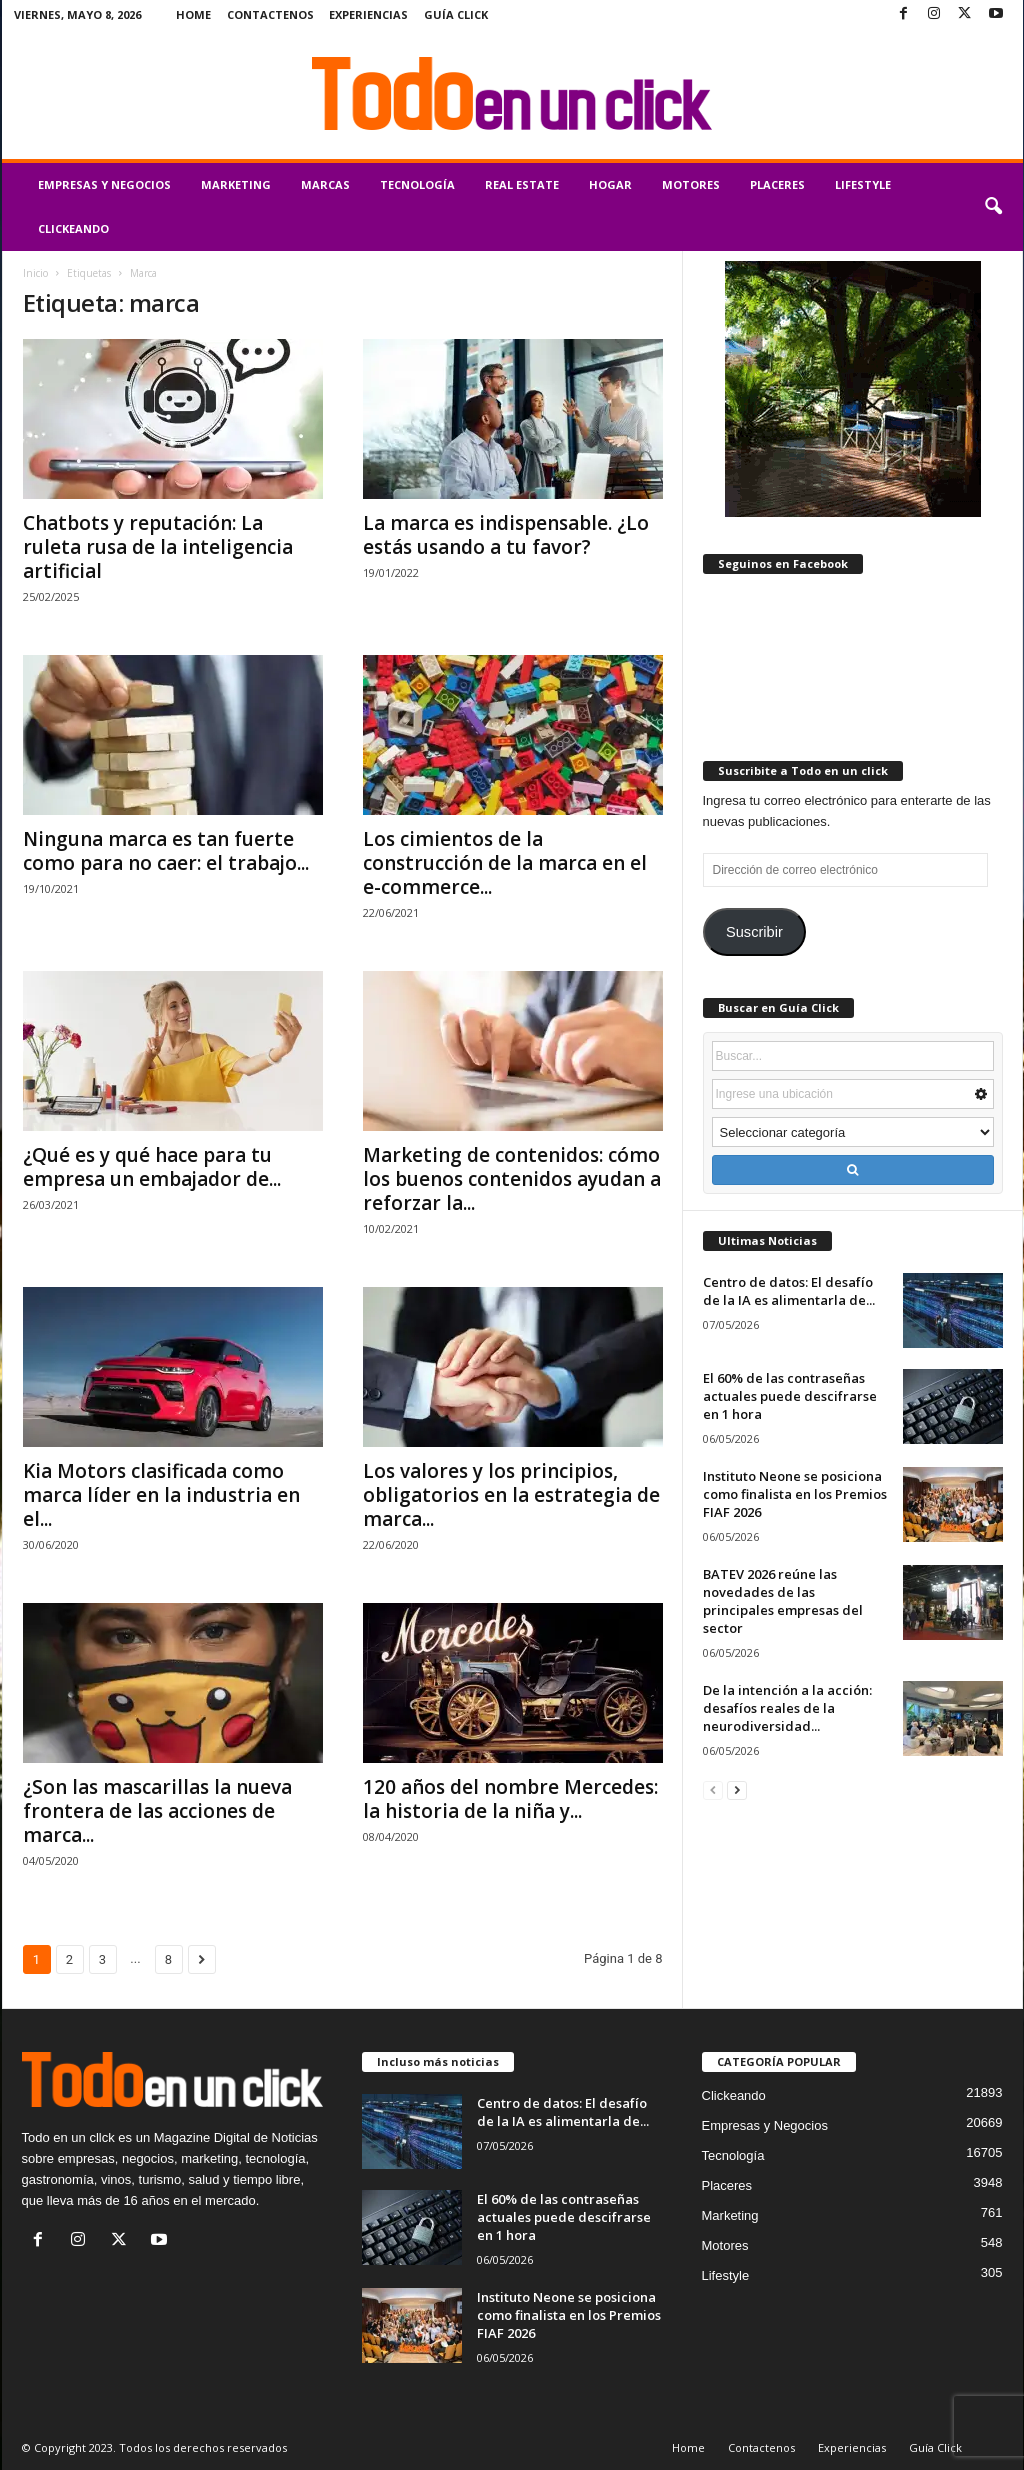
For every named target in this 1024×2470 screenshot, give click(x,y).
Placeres (777, 184)
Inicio (35, 273)
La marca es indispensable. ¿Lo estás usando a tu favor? (506, 535)
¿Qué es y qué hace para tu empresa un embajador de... (152, 1167)
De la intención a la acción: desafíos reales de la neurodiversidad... (787, 1708)
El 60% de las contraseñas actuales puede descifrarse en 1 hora (790, 1396)
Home (193, 14)
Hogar (610, 184)
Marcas (325, 184)
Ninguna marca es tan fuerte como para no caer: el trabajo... (166, 851)
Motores (691, 184)
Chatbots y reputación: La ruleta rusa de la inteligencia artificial (158, 547)
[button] (993, 207)
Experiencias (368, 14)
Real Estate (522, 184)
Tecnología (417, 184)
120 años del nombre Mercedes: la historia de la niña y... (510, 1799)
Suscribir (754, 932)
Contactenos (270, 14)
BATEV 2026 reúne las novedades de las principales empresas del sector (783, 1601)
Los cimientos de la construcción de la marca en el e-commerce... (505, 863)
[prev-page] (713, 1789)
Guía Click (456, 14)
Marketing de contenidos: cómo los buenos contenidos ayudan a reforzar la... (512, 1179)
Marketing (236, 184)
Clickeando (73, 228)
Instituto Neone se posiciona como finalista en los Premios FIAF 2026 (795, 1494)
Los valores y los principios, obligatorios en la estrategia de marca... (511, 1495)
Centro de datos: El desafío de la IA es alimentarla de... (789, 1291)
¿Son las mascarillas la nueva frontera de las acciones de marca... (157, 1811)
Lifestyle (863, 184)
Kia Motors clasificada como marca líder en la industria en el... (161, 1495)
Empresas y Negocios (104, 184)
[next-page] (737, 1789)
